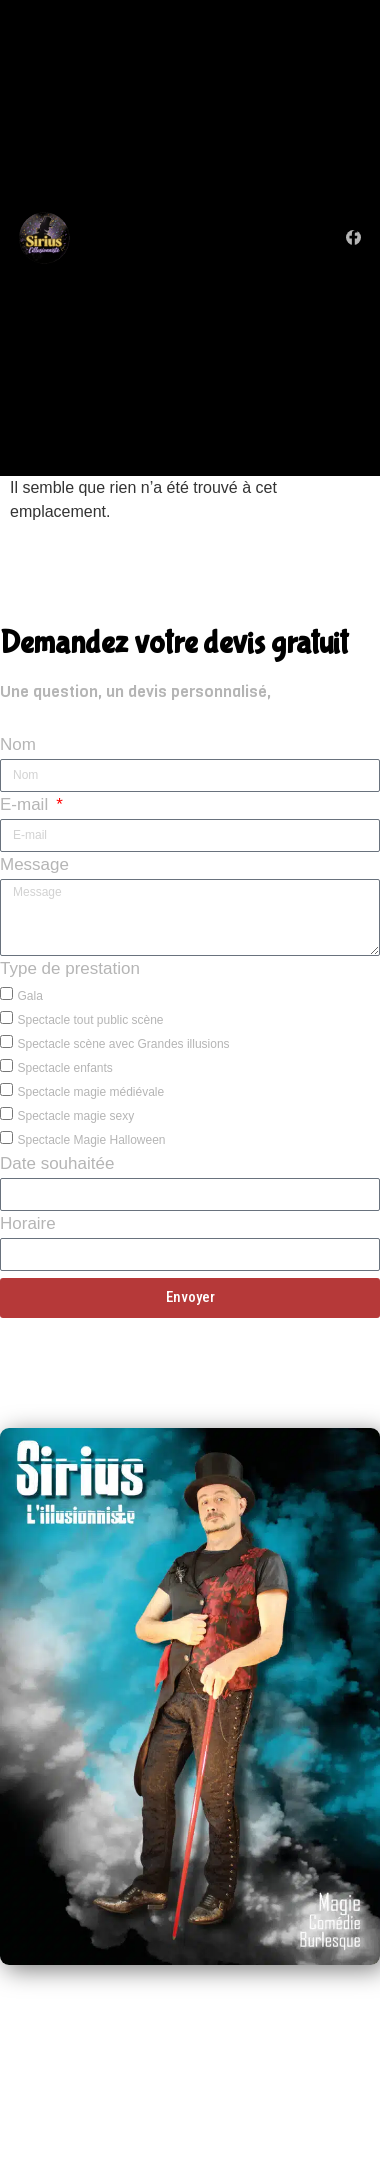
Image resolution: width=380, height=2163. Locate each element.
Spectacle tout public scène (90, 1020)
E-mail (26, 806)
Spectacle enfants (64, 1068)
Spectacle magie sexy (75, 1116)
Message (34, 866)
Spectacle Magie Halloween (91, 1140)
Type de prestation (70, 970)
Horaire (28, 1225)
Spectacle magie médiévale (90, 1092)
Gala (29, 996)
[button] (208, 237)
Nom (18, 746)
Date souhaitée (57, 1165)
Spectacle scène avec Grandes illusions (123, 1044)
